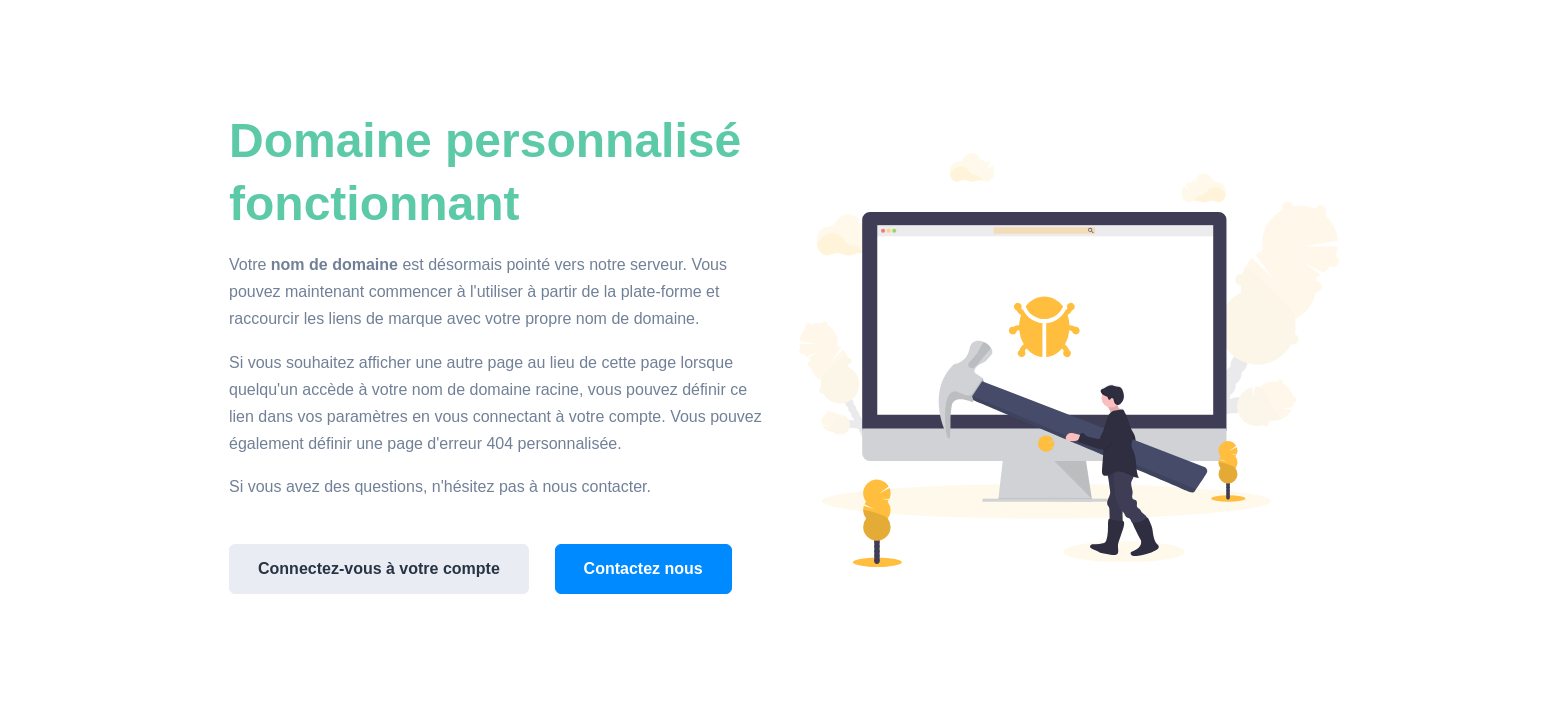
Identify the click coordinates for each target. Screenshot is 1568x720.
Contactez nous (643, 568)
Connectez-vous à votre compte (379, 568)
